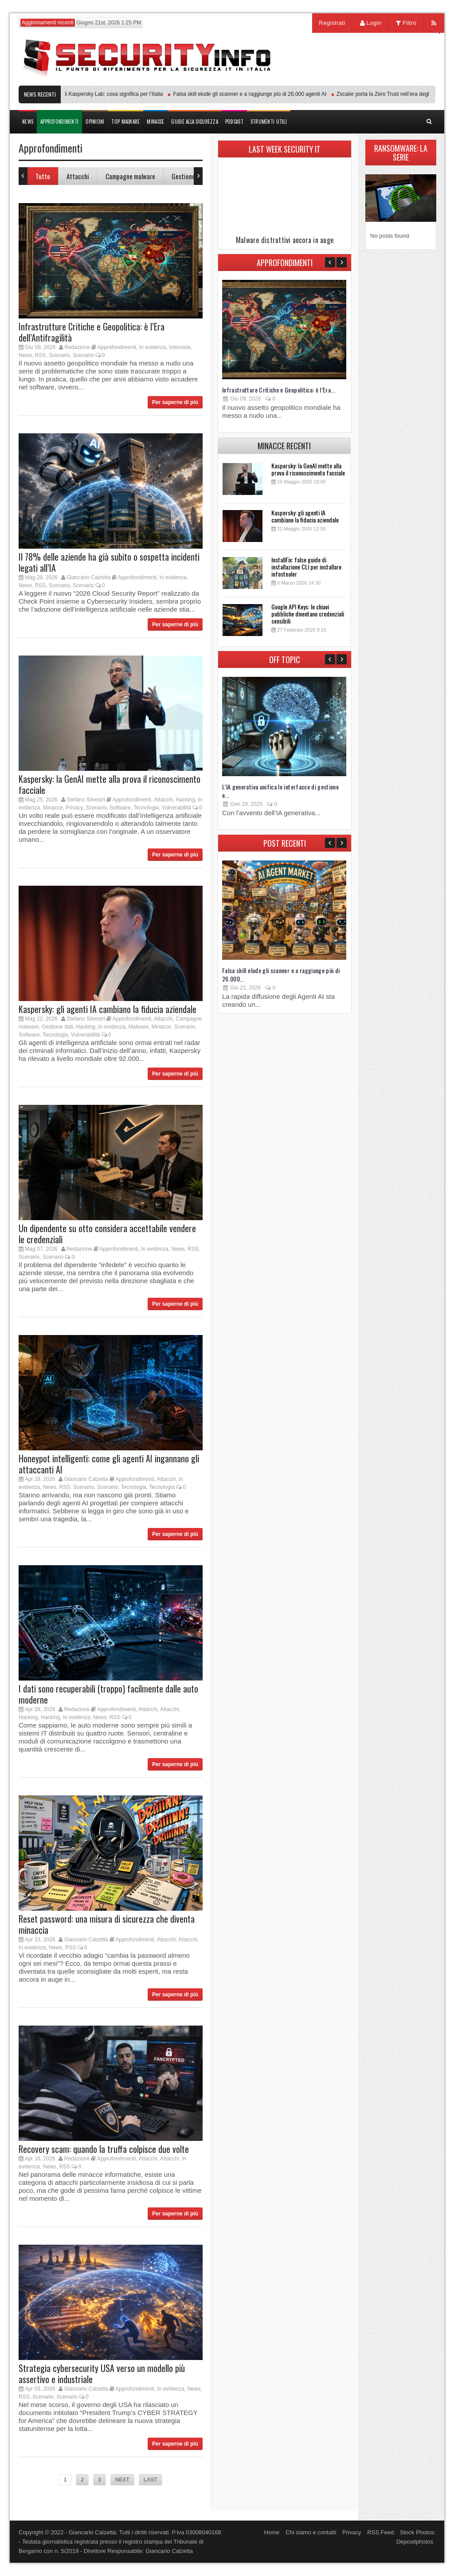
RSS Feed (380, 2532)
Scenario (59, 355)
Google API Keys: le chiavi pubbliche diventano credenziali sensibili (307, 613)
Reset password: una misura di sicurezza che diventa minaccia (107, 1924)
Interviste (180, 347)
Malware (139, 1027)
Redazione (77, 347)
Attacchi (78, 176)
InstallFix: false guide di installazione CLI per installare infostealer (306, 566)
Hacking (185, 800)
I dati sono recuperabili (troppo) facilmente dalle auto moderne (108, 1694)
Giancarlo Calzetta (88, 577)
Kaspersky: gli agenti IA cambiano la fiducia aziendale (107, 1009)
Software (120, 808)
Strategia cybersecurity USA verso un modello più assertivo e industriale (102, 2373)
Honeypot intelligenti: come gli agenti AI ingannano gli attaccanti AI (109, 1464)
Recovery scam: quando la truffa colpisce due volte (104, 2149)
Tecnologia (146, 808)
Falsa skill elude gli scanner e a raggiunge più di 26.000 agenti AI (254, 94)
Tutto (42, 176)
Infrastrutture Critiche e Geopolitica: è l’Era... (278, 389)
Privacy (74, 808)
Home (272, 2532)
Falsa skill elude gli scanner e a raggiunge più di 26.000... (281, 974)
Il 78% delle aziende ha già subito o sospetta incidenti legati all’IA (109, 562)
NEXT (122, 2480)
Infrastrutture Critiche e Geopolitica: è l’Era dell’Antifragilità (91, 332)
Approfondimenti (117, 347)
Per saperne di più (175, 402)
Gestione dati (189, 176)
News (25, 355)
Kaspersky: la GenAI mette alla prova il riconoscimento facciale (109, 784)
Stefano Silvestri (86, 800)
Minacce (53, 808)
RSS (40, 355)
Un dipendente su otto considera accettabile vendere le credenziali (107, 1233)
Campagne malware (130, 176)
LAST (150, 2480)
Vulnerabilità (176, 808)
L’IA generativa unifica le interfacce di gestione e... (280, 791)
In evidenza (152, 347)
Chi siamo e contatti (311, 2532)
